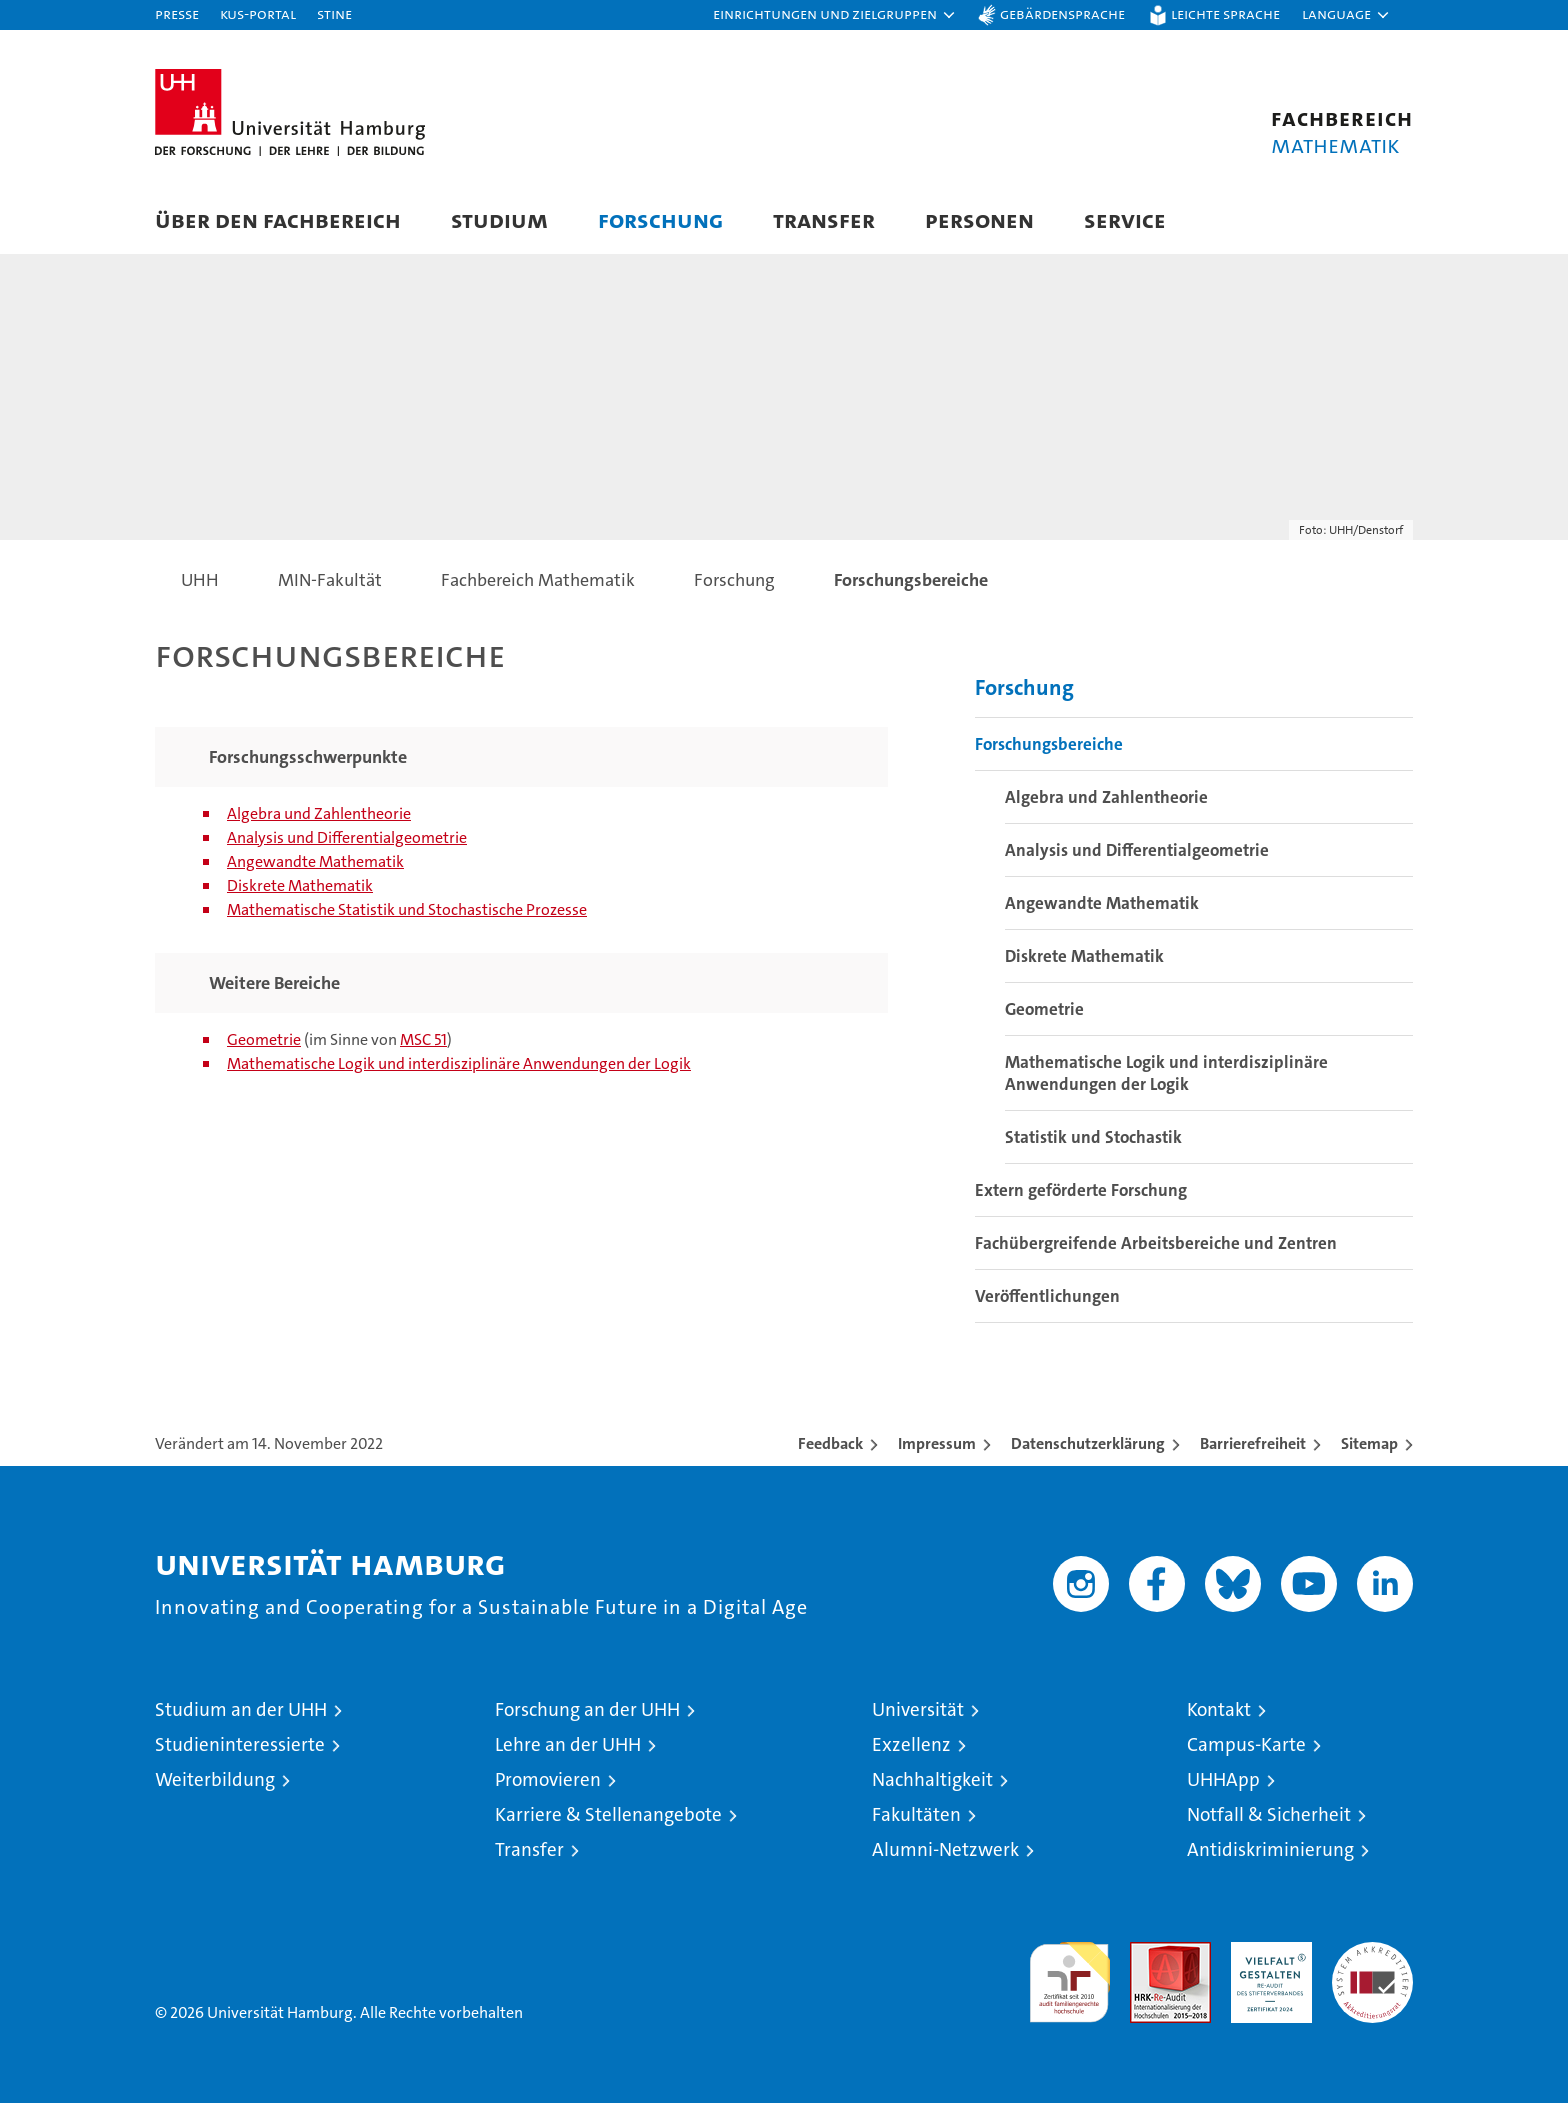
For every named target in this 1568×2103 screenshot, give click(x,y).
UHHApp (1223, 1779)
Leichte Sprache (1225, 13)
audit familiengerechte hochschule (1069, 1973)
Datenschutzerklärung (1088, 1443)
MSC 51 (423, 1039)
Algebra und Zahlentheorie (319, 813)
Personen (979, 219)
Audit (1149, 1952)
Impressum (937, 1443)
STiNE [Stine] (334, 13)
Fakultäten (916, 1814)
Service (1125, 219)
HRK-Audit (1266, 1952)
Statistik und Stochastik (1093, 1137)
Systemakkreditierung (1372, 1952)
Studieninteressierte (240, 1744)
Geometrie (264, 1039)
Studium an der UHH (241, 1709)
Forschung (660, 219)
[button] (835, 15)
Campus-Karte (1246, 1744)
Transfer (824, 219)
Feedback (830, 1443)
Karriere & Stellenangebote (608, 1814)
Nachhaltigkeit (932, 1779)
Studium (499, 219)
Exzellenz (911, 1744)
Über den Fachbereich (278, 219)
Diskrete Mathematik (300, 885)
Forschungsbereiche (1049, 744)
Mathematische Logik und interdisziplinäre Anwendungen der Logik (459, 1063)
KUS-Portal (258, 13)
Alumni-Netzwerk (945, 1849)
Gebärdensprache (1062, 13)
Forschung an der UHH (587, 1709)
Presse (177, 13)
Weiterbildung (215, 1779)
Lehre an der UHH (568, 1744)
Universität (918, 1709)
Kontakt (1219, 1709)
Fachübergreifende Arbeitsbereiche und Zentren (1156, 1243)
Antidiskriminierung (1270, 1849)
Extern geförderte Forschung (1081, 1190)
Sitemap (1369, 1443)
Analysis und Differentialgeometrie (347, 837)
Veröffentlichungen (1047, 1296)
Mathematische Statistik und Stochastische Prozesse (407, 909)
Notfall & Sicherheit (1269, 1814)
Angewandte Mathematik (315, 861)
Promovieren (548, 1779)
